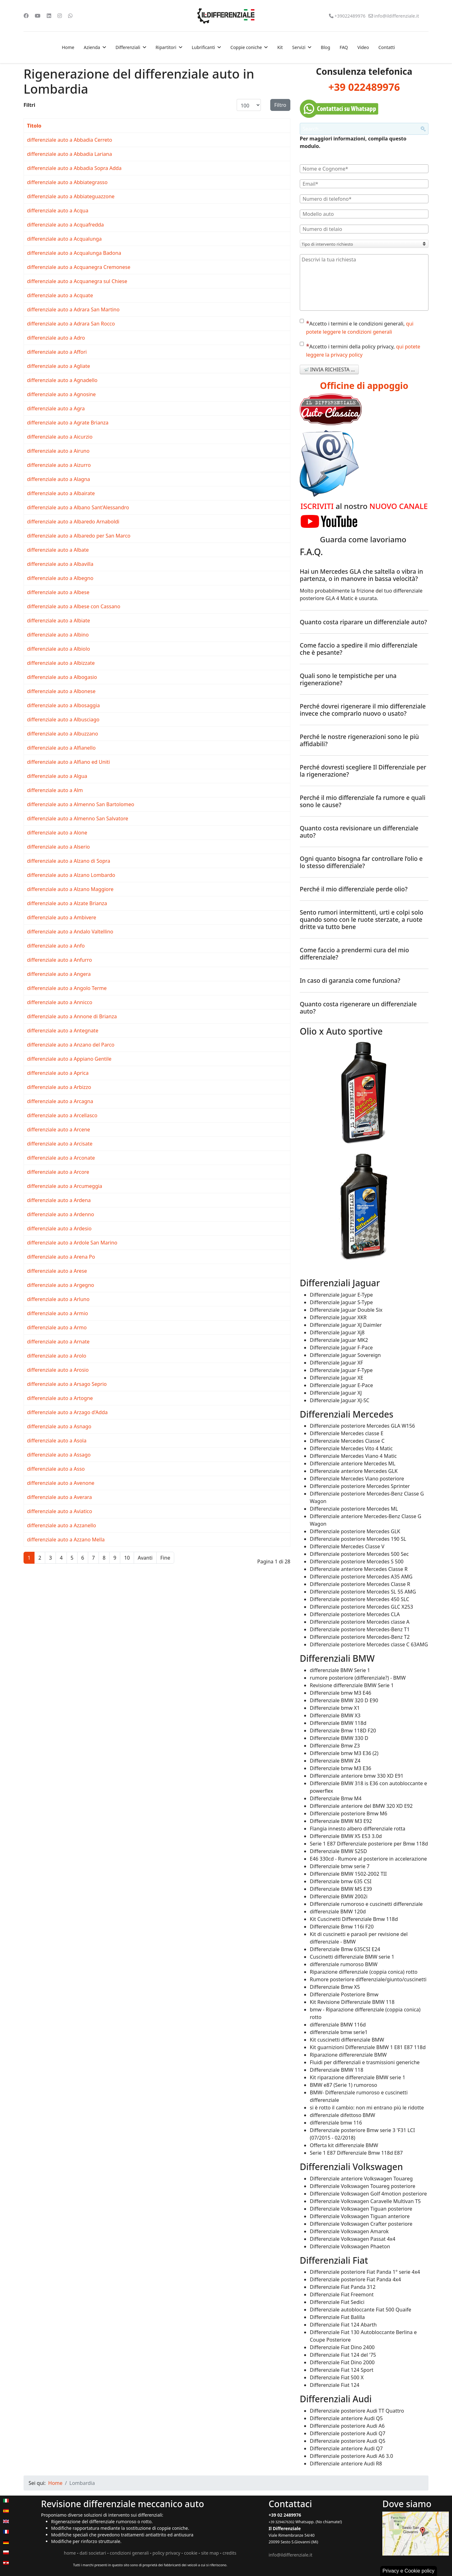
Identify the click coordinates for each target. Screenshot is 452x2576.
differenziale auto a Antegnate (62, 1030)
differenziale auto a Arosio (58, 1369)
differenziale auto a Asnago (59, 1426)
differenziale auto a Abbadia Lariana (69, 153)
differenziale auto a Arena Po (61, 1256)
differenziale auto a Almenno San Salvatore (77, 818)
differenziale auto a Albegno (60, 578)
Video (363, 47)
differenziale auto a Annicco (59, 1002)
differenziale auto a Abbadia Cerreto (69, 139)
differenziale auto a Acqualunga (64, 238)
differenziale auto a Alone (57, 832)
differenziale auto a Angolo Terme (67, 988)
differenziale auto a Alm (55, 790)
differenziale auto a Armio (57, 1313)
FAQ (344, 47)
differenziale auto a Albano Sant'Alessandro (78, 507)
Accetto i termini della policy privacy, (360, 350)
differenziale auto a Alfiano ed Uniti (68, 761)
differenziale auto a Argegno (60, 1285)
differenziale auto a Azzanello (61, 1525)
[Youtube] (37, 15)
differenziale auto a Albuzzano (62, 733)
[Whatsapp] (70, 15)
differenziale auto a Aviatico (59, 1511)
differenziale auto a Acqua (57, 210)
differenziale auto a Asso (56, 1468)
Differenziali (128, 47)
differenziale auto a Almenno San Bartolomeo (80, 804)
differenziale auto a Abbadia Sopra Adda (74, 168)
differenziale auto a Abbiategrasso (67, 182)
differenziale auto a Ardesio (59, 1228)
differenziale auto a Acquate (60, 295)
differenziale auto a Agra (56, 408)
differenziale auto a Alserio (58, 846)
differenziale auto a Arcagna (60, 1101)
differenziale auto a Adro (56, 337)
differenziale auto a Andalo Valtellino (70, 931)
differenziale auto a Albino (58, 634)
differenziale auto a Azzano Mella (66, 1539)
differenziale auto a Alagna (58, 479)
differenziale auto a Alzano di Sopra (68, 860)
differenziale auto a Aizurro (59, 465)
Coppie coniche (246, 47)
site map (210, 2553)
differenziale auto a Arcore (58, 1171)
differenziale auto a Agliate (58, 366)
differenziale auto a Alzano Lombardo (71, 875)
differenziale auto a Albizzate (61, 662)
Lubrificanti (203, 47)
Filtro (280, 104)
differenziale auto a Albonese (61, 691)
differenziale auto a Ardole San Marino (72, 1242)
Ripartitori (166, 47)
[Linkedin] (49, 15)
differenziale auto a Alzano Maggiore (70, 889)
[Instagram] (59, 15)
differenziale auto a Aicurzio (60, 436)
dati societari (92, 2553)
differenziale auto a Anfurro (59, 959)
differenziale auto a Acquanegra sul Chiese (77, 281)
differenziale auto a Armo (57, 1327)
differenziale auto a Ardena (59, 1200)
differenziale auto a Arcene (58, 1129)
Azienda (92, 47)
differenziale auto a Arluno (58, 1299)
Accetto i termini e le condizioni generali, (356, 327)
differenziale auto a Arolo (56, 1355)
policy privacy (166, 2553)
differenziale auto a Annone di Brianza (72, 1016)
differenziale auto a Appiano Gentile (69, 1058)
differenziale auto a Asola (56, 1440)
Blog (325, 47)
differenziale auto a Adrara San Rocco (71, 323)
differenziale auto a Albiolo (58, 648)
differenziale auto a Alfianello (61, 747)
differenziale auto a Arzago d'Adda (67, 1412)
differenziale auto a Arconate (61, 1157)
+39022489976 (349, 16)
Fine (165, 1557)
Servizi (298, 47)
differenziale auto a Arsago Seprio (67, 1384)
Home (68, 47)
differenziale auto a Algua (57, 776)
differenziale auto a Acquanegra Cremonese (78, 267)
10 (127, 1557)
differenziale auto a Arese (57, 1270)
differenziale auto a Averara (59, 1497)
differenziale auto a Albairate (61, 493)
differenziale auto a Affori (57, 351)
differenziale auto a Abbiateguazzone (71, 196)
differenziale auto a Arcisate (60, 1143)
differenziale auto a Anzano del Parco (71, 1044)
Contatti (386, 47)
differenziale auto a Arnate (58, 1341)
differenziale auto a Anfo (56, 945)
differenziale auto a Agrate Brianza (68, 422)
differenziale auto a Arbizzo (59, 1087)
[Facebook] (26, 15)
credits (229, 2553)
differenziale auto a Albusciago (63, 719)
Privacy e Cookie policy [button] (408, 2570)
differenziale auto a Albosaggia (63, 705)
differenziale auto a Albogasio (62, 677)
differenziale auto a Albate (58, 549)
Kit (279, 47)
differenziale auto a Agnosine (61, 394)
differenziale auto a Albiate (58, 620)
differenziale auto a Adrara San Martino (73, 309)
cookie (190, 2553)
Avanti (145, 1557)
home (70, 2553)
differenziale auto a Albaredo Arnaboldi (73, 521)
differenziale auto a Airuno (58, 450)
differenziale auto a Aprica (58, 1072)
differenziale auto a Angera (59, 974)
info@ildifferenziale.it (396, 16)
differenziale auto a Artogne (60, 1398)
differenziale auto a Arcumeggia (64, 1186)
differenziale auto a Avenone (60, 1482)
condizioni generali (129, 2553)
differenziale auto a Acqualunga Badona (74, 252)
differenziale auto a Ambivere (61, 917)
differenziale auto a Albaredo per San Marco (79, 535)
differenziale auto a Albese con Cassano (73, 606)
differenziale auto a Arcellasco (62, 1115)
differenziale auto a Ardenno (60, 1214)
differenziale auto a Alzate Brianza (67, 903)
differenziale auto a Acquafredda (65, 224)
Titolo (34, 125)
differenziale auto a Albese (58, 592)
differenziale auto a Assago (59, 1454)
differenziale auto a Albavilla (60, 564)
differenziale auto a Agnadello (62, 380)
